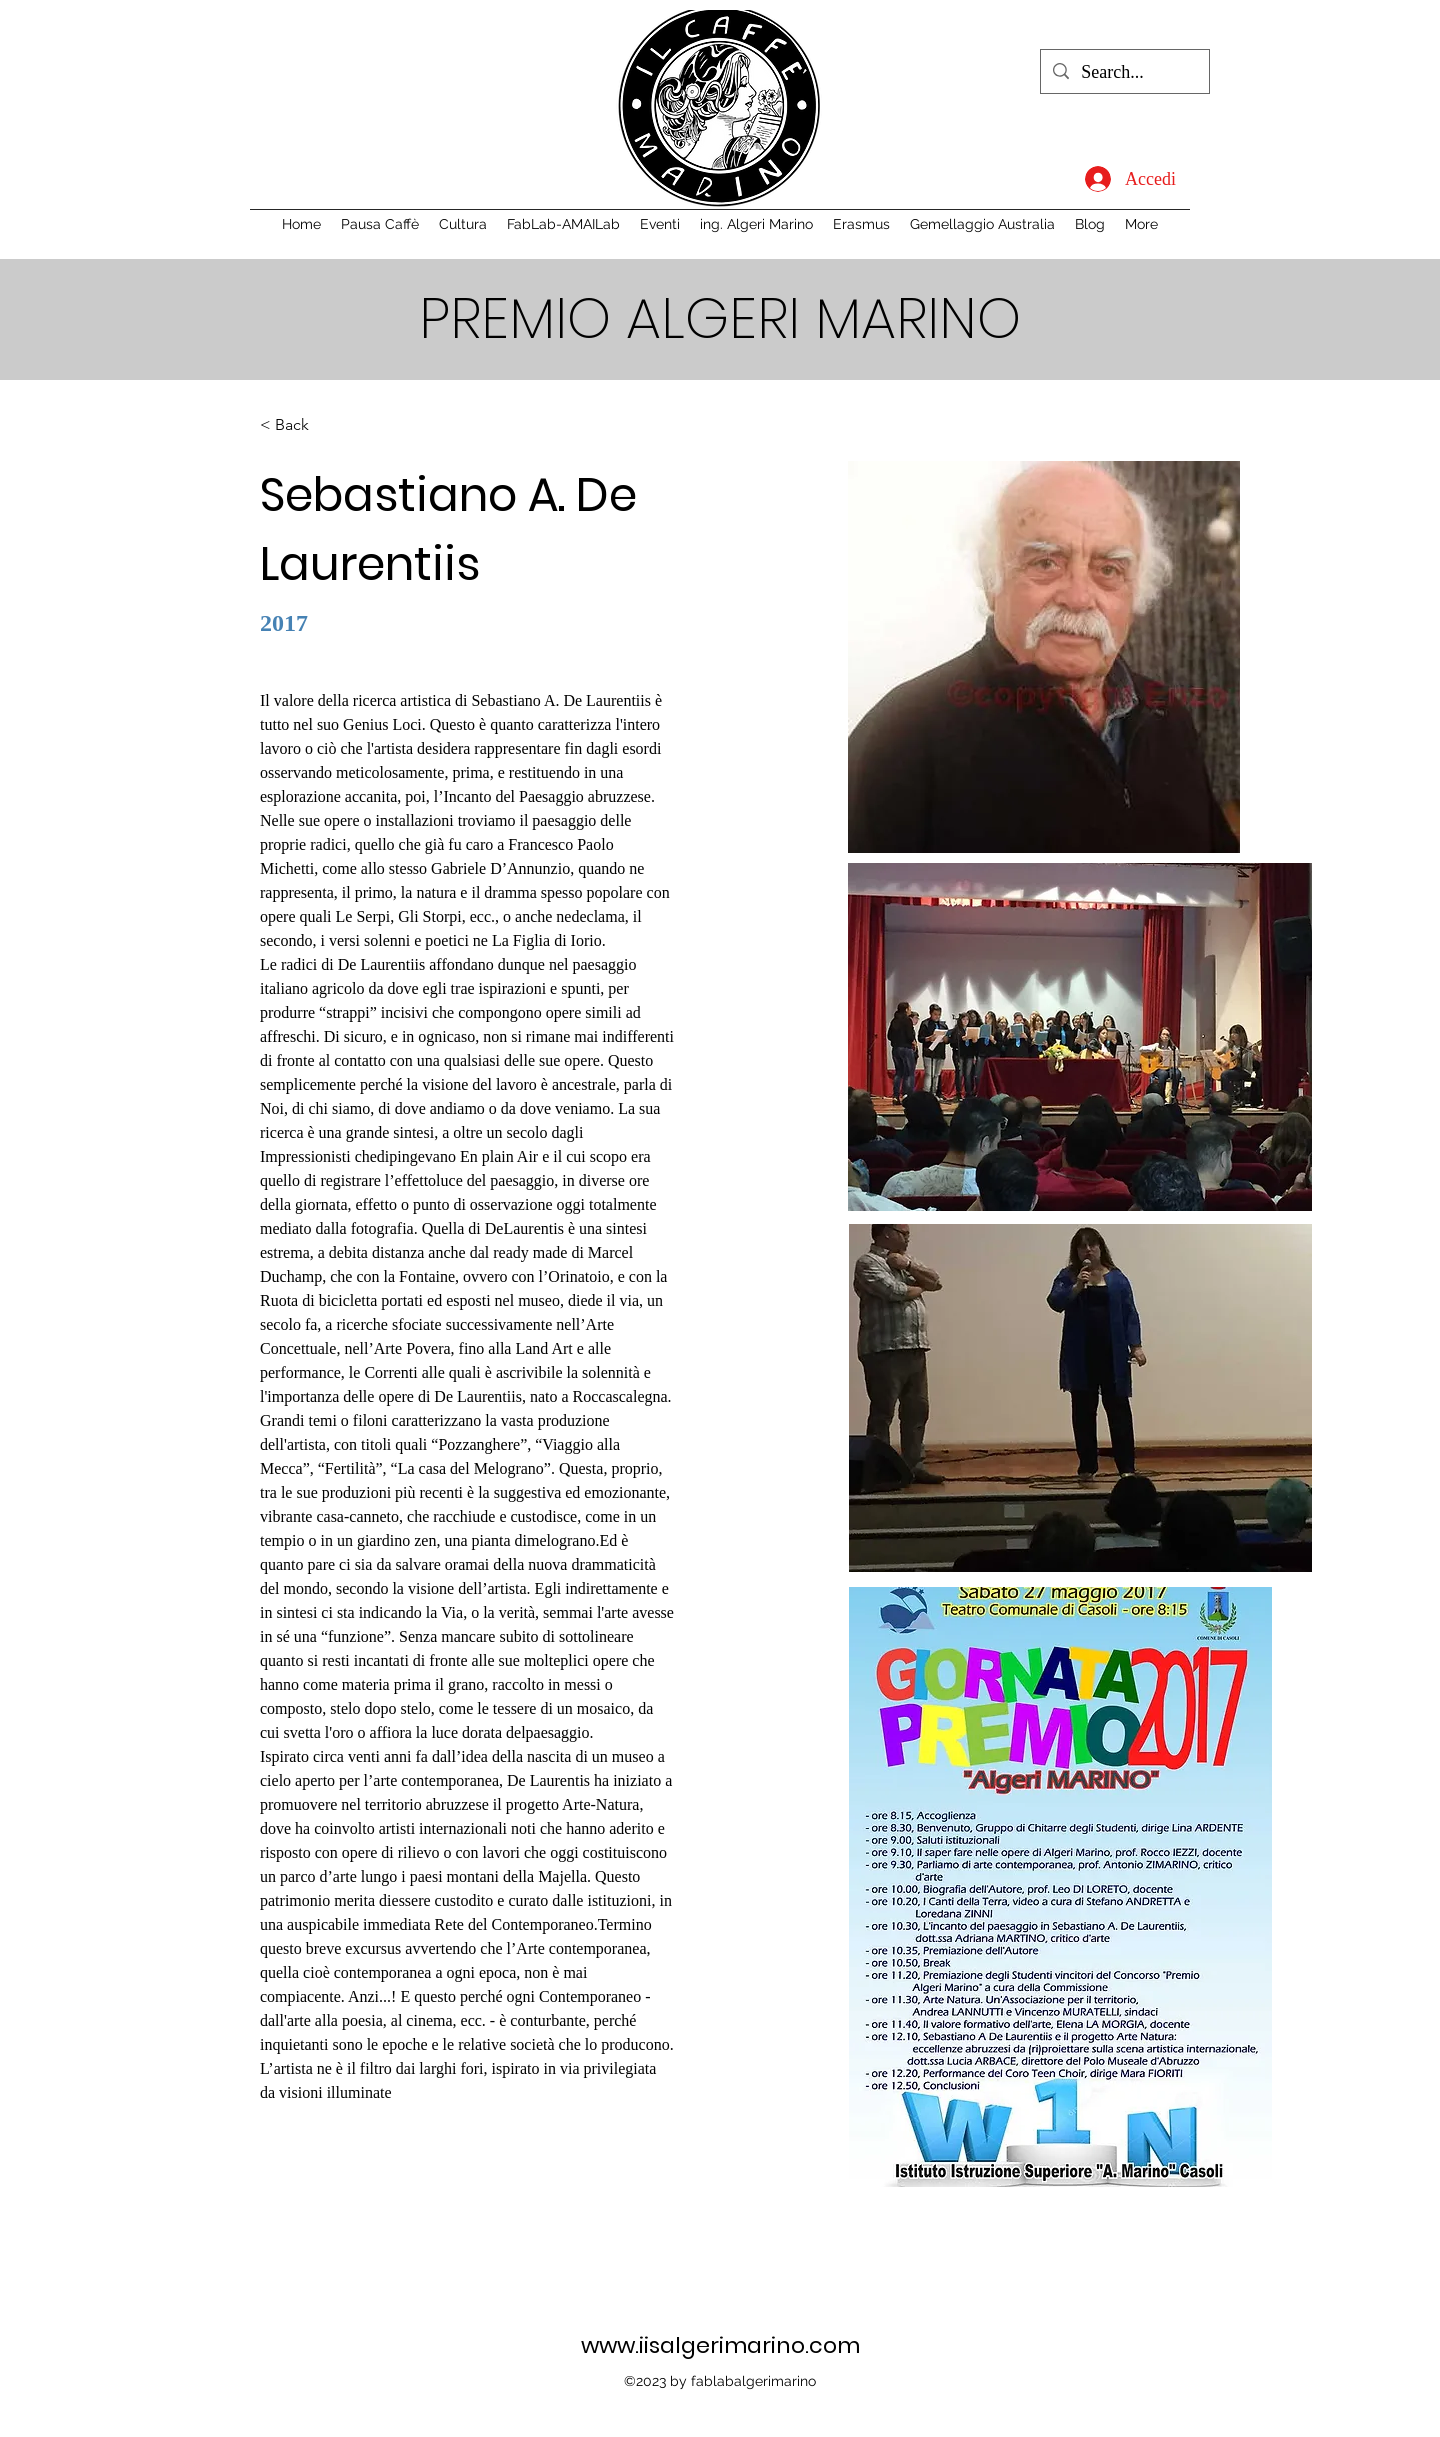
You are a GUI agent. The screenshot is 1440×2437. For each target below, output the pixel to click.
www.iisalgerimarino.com (720, 2345)
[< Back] (299, 425)
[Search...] (1124, 72)
